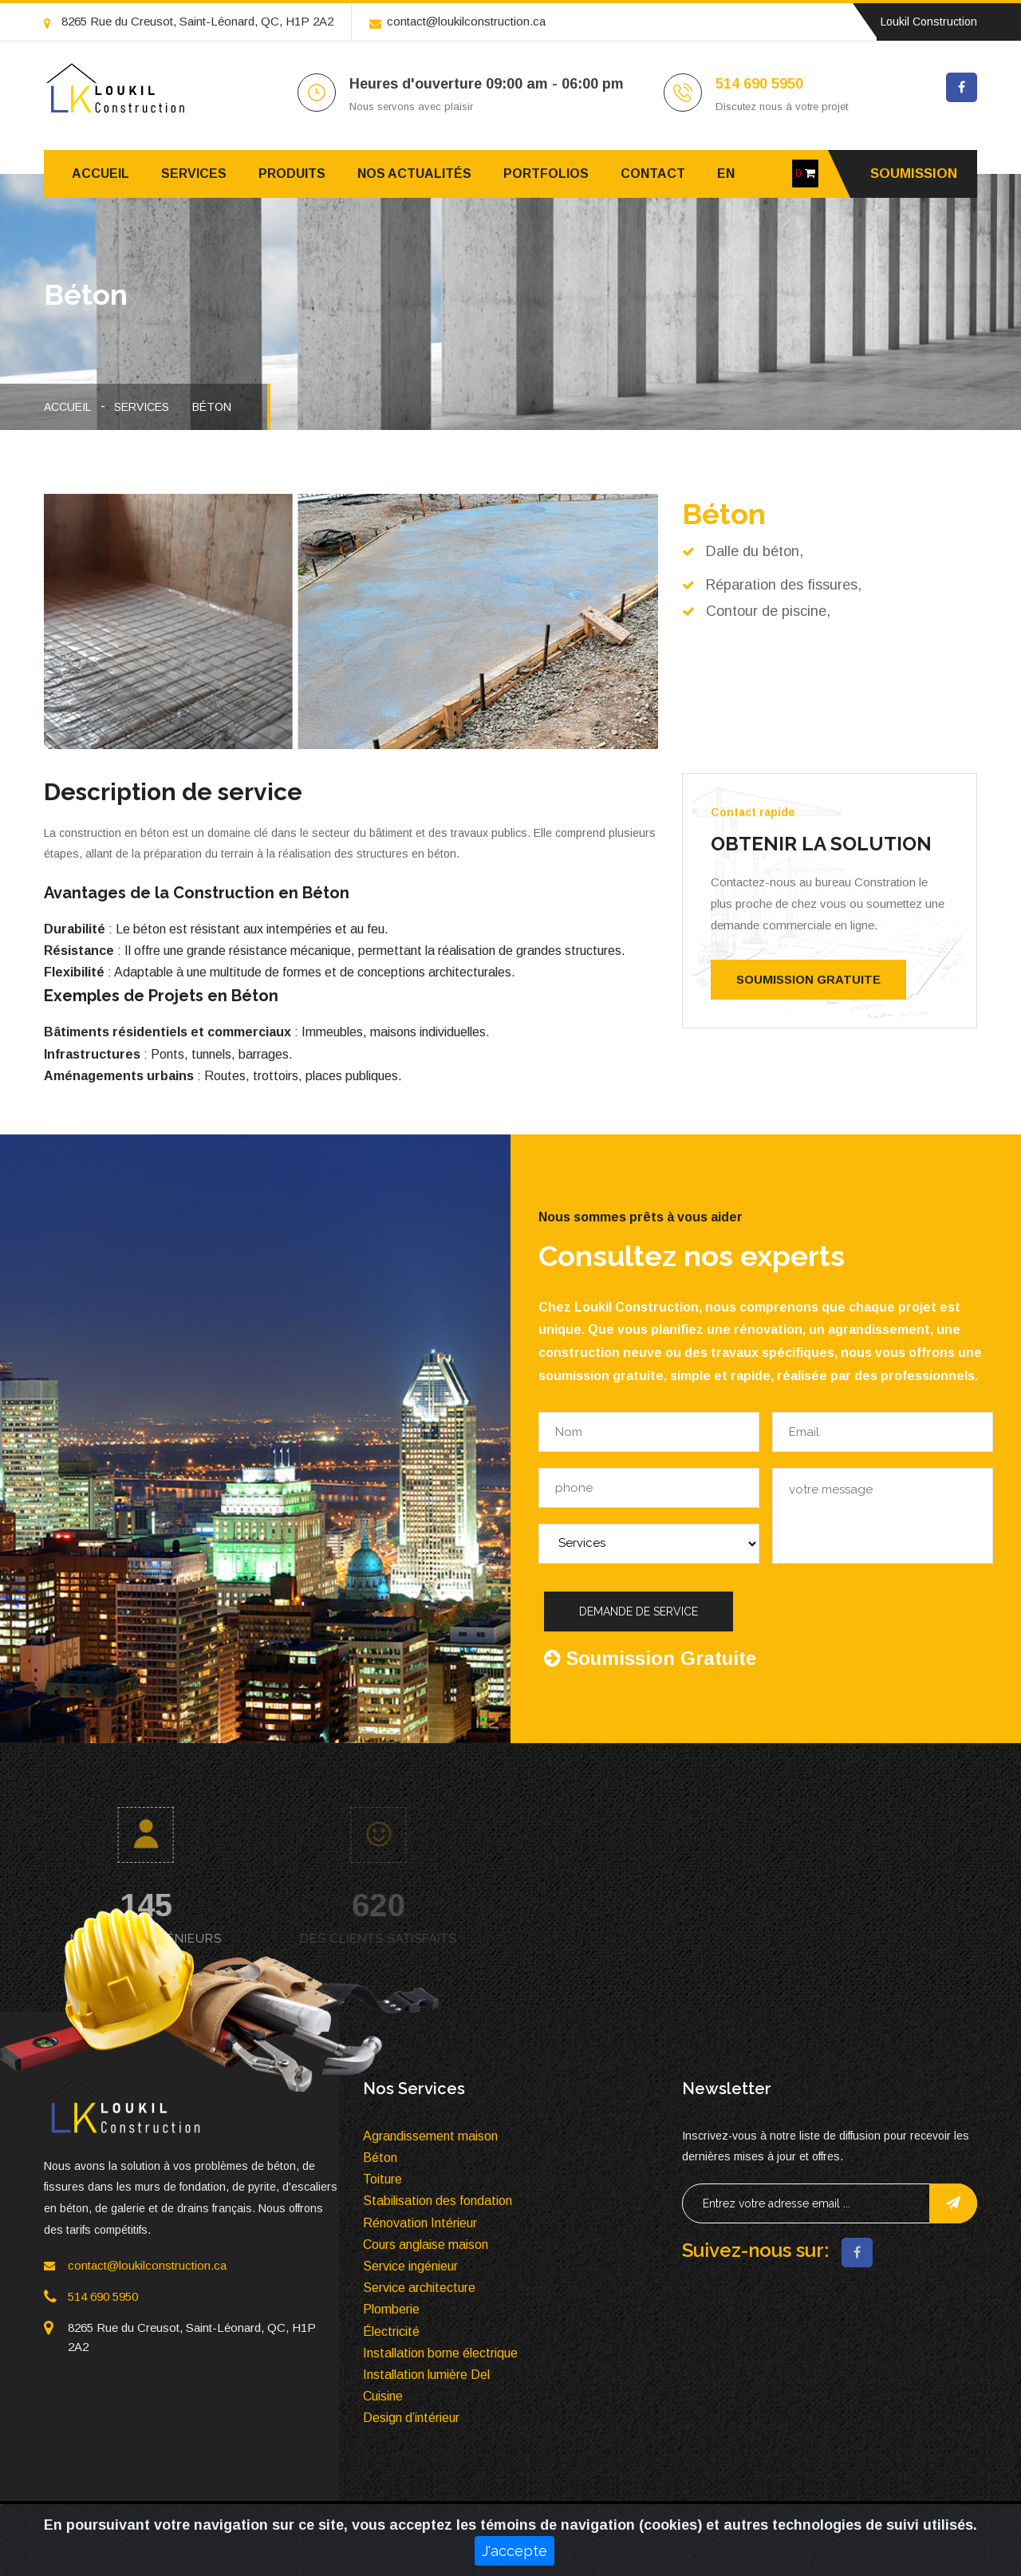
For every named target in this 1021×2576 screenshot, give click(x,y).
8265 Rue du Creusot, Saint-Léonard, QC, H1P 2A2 (188, 21)
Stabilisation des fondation (437, 2200)
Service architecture (419, 2287)
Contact (653, 173)
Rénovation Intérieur (420, 2223)
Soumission (913, 173)
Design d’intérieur (411, 2417)
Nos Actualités (414, 173)
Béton (211, 406)
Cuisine (383, 2396)
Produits (291, 173)
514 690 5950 (759, 84)
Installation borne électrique (440, 2353)
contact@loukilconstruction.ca (457, 21)
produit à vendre (805, 2528)
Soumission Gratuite (808, 979)
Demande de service (638, 1611)
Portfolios (546, 173)
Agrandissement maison (430, 2136)
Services (194, 173)
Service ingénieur (410, 2266)
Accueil (100, 173)
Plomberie (391, 2309)
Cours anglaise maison (425, 2244)
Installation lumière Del (426, 2374)
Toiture (382, 2179)
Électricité (391, 2331)
